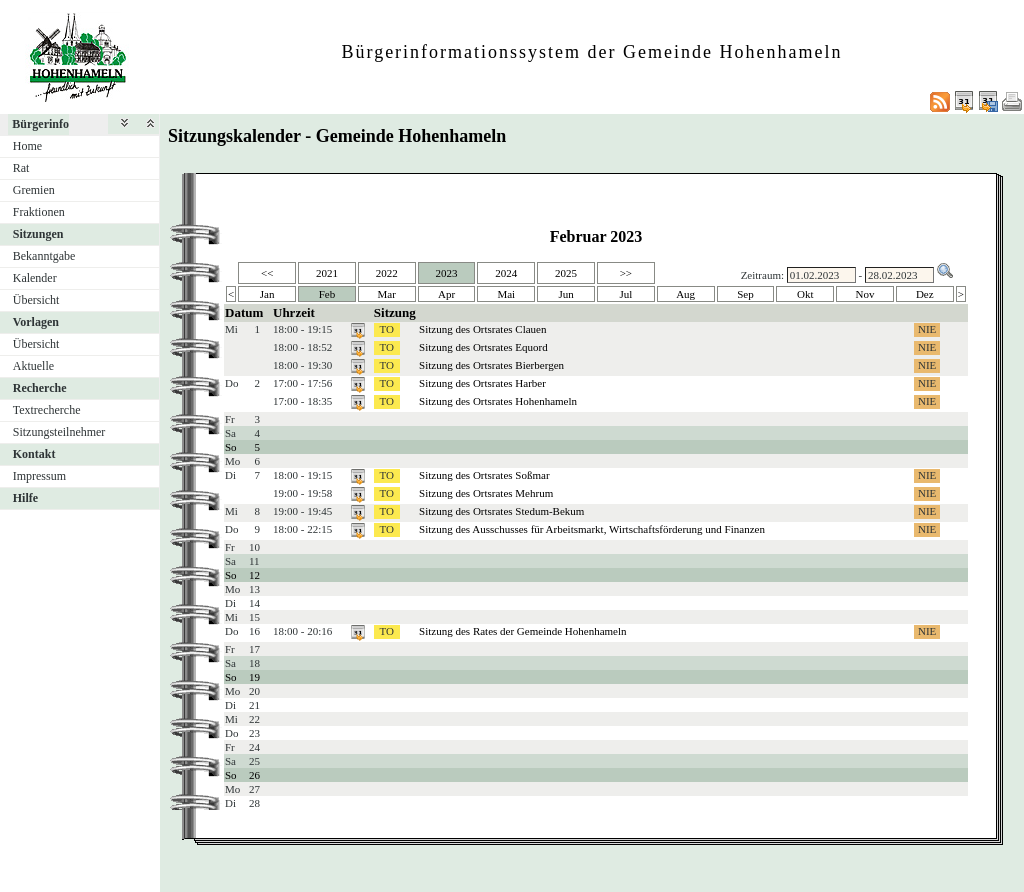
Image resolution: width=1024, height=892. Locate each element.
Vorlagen (36, 322)
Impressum (39, 476)
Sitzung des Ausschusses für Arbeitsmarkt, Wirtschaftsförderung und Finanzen (592, 529)
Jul (625, 294)
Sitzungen (38, 234)
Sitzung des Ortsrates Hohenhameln (498, 401)
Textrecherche (47, 410)
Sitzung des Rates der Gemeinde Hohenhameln (522, 631)
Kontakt (34, 454)
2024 (506, 273)
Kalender (35, 278)
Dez (925, 294)
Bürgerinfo (40, 124)
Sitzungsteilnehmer (59, 432)
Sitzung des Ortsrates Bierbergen (491, 365)
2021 (327, 273)
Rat (21, 168)
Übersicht (36, 300)
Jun (565, 294)
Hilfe (25, 498)
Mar (387, 294)
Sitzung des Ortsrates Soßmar (484, 475)
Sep (745, 294)
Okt (805, 294)
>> (626, 273)
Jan (267, 294)
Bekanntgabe (44, 256)
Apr (446, 294)
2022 (387, 273)
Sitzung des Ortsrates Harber (482, 383)
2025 (566, 273)
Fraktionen (39, 212)
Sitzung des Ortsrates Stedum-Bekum (501, 511)
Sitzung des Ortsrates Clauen (482, 329)
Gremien (34, 190)
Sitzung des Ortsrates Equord (483, 347)
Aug (685, 294)
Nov (865, 294)
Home (27, 146)
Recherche (40, 388)
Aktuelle (33, 366)
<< (267, 273)
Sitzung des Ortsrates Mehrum (486, 493)
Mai (506, 294)
